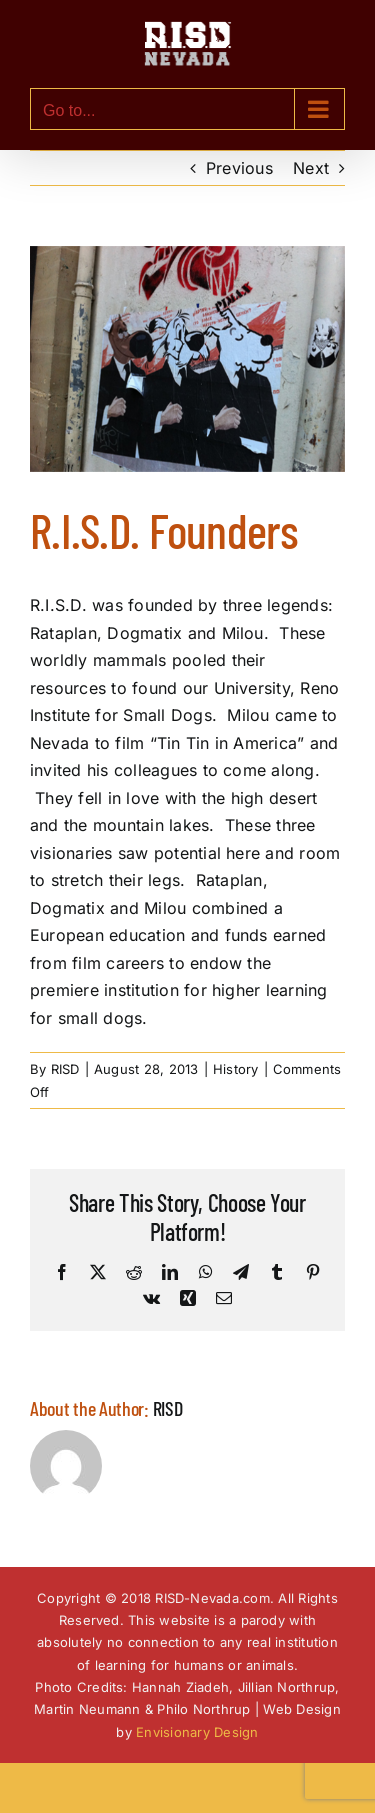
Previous (239, 168)
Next (311, 168)
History (236, 1069)
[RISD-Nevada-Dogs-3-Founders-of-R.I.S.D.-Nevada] (187, 359)
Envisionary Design (197, 1732)
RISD (65, 1069)
